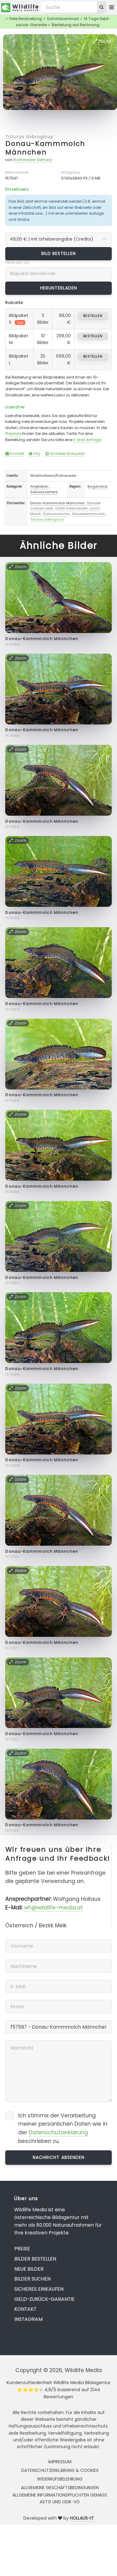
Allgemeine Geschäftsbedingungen (60, 2488)
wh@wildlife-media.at (53, 1907)
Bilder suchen (32, 2279)
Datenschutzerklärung (58, 2132)
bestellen (93, 315)
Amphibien (39, 486)
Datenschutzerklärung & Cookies (60, 2470)
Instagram (28, 2319)
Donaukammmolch (88, 513)
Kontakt (14, 453)
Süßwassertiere (44, 491)
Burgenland (97, 486)
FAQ (34, 453)
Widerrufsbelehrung (60, 2479)
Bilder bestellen (35, 2259)
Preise (22, 2248)
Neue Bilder (28, 2269)
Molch (35, 513)
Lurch (94, 508)
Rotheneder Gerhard (33, 159)
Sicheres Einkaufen (65, 453)
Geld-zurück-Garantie (44, 2299)
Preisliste (13, 433)
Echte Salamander (71, 508)
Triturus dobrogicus (29, 137)
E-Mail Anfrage (87, 439)
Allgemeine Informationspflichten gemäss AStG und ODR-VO (59, 2498)
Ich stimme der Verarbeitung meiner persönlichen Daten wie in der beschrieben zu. (62, 2128)
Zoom (102, 41)
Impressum (59, 2462)
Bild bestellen (58, 253)
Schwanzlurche (56, 513)
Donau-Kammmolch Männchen (45, 148)
